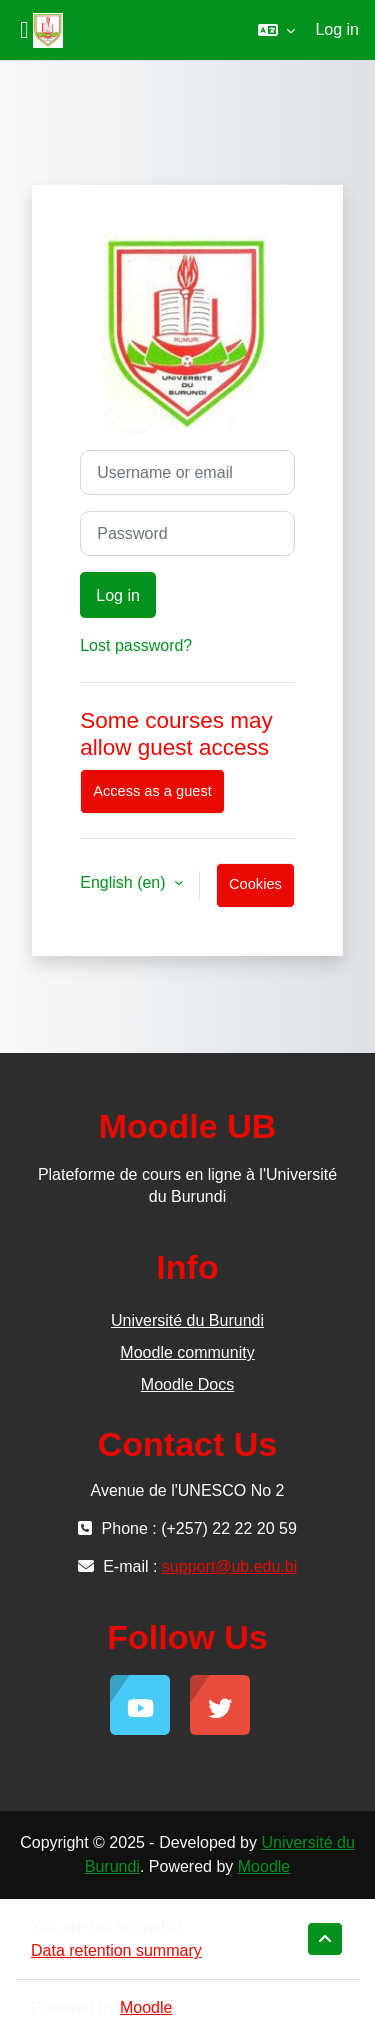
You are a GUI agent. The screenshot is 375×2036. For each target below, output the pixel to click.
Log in (337, 29)
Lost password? (136, 645)
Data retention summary (116, 1950)
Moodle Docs (187, 1384)
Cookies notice (255, 892)
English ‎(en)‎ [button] (125, 882)
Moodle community (187, 1352)
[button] (276, 30)
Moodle (264, 1866)
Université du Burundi (187, 1320)
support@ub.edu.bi (229, 1566)
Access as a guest (152, 791)
